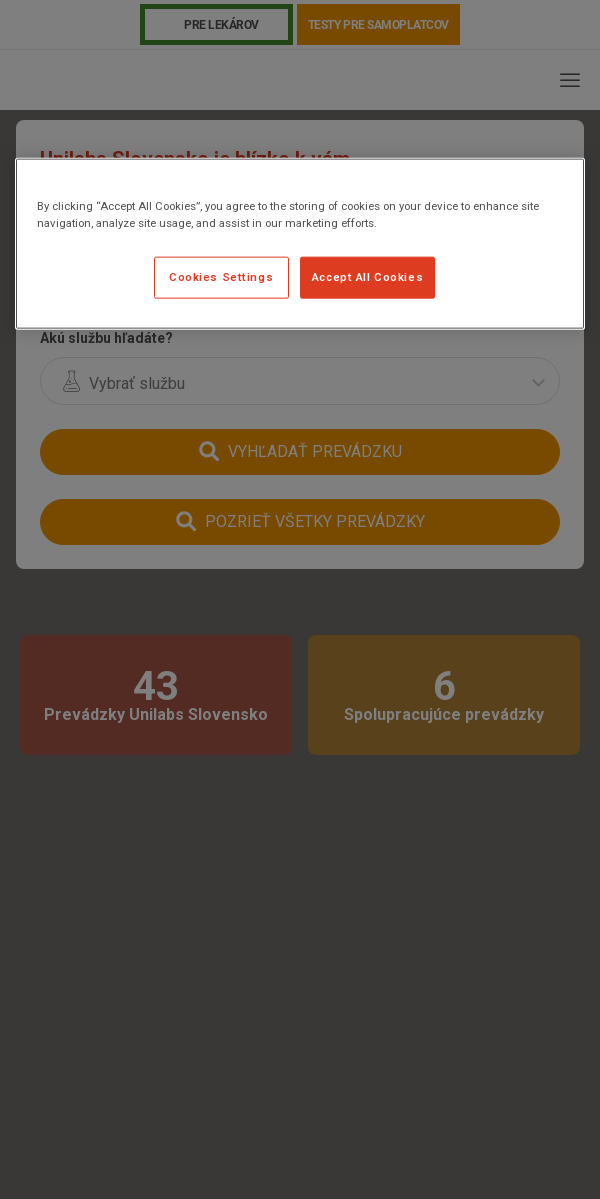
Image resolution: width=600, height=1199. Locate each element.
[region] (300, 243)
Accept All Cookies (367, 277)
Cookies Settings (221, 277)
